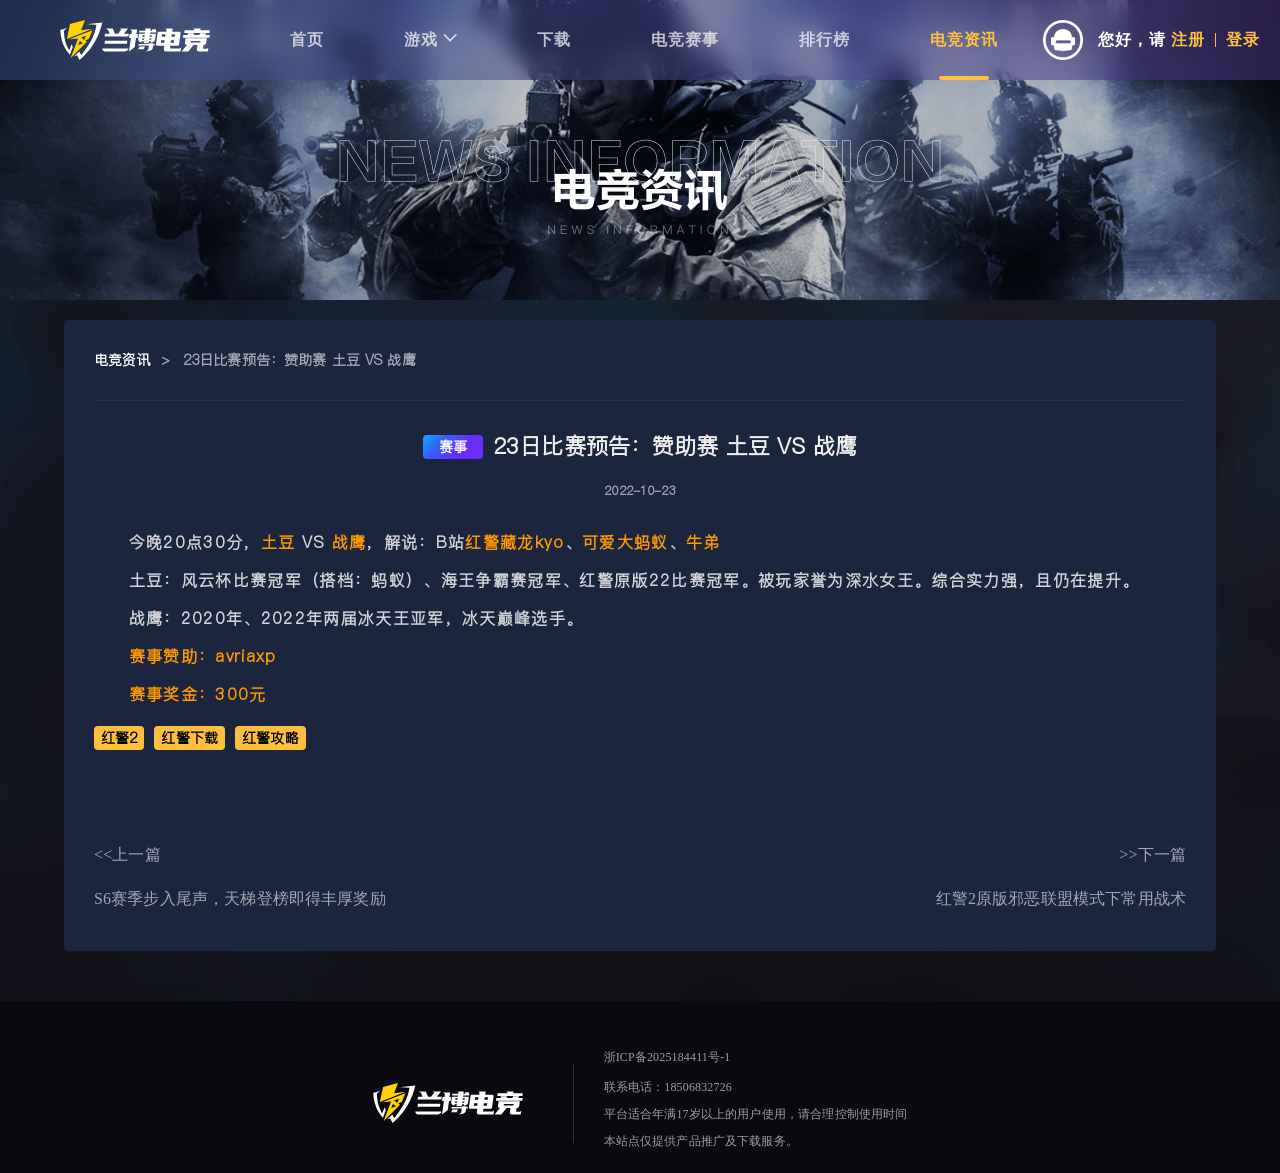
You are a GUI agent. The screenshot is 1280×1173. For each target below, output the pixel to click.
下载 (554, 39)
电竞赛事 (685, 39)
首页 (307, 39)
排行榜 (824, 39)
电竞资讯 (964, 39)
